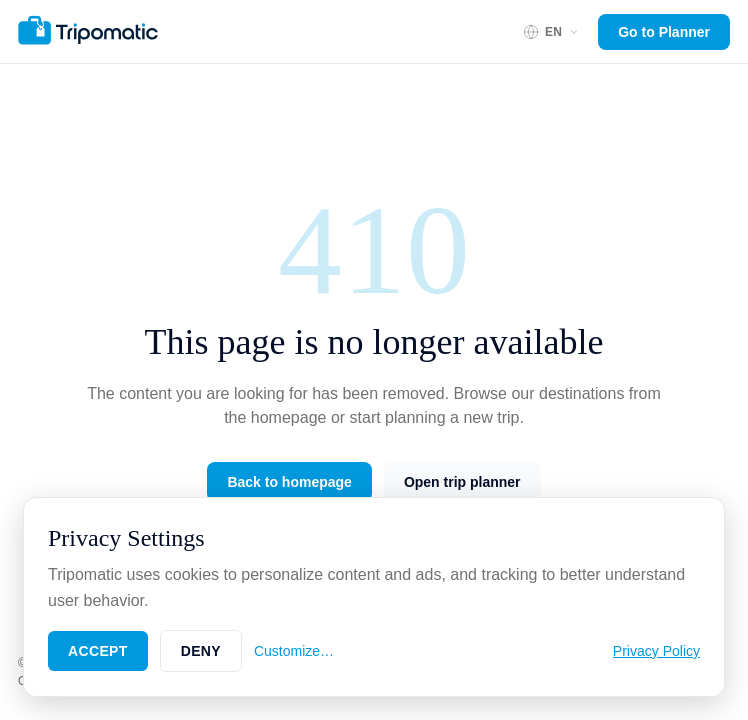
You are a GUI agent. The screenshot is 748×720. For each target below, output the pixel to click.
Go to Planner (664, 32)
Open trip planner (462, 482)
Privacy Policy (656, 651)
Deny (201, 651)
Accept (98, 651)
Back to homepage (289, 482)
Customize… (294, 651)
